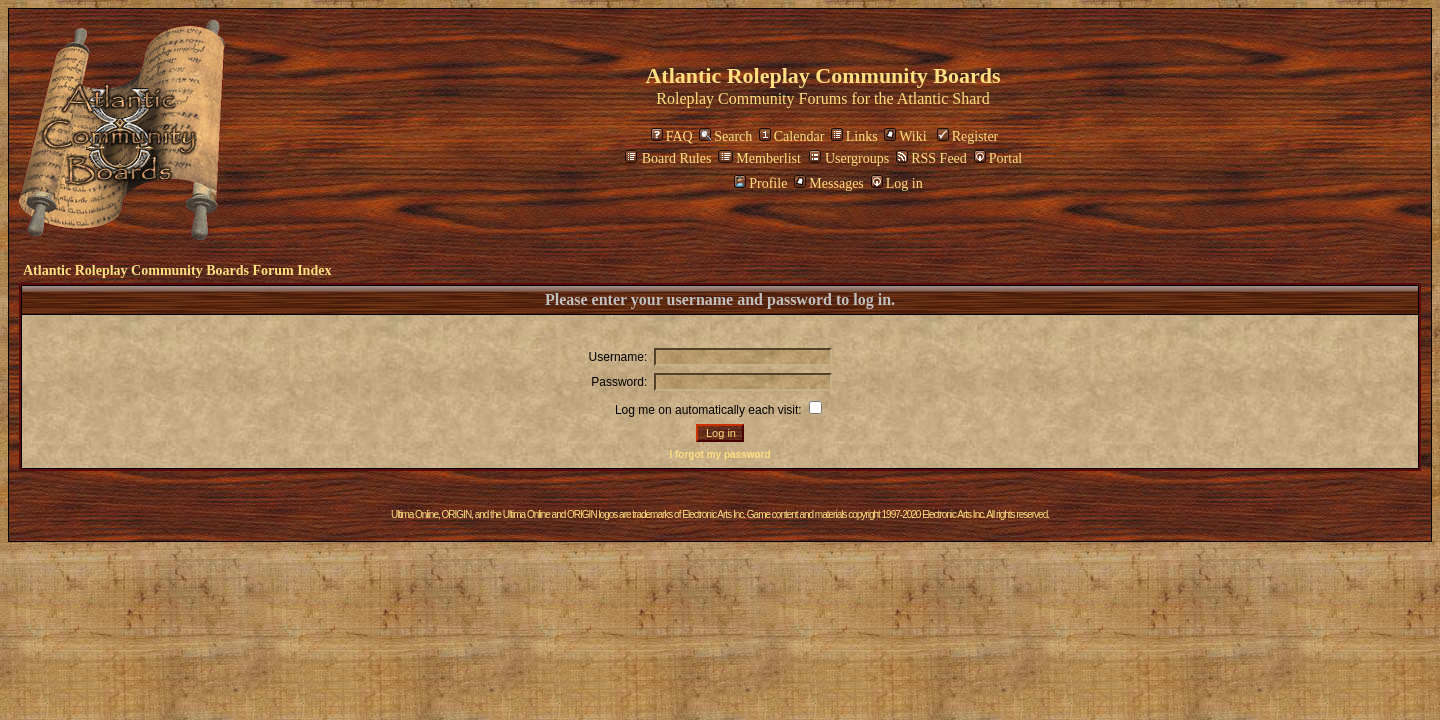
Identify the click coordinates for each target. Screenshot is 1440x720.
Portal (998, 158)
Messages (828, 183)
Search (725, 136)
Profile (760, 183)
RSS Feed (931, 158)
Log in (897, 183)
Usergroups (849, 158)
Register (968, 136)
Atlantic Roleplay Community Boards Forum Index (177, 270)
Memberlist (759, 158)
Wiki (905, 136)
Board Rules (668, 158)
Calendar (792, 136)
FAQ (672, 136)
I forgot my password (719, 454)
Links (854, 136)
